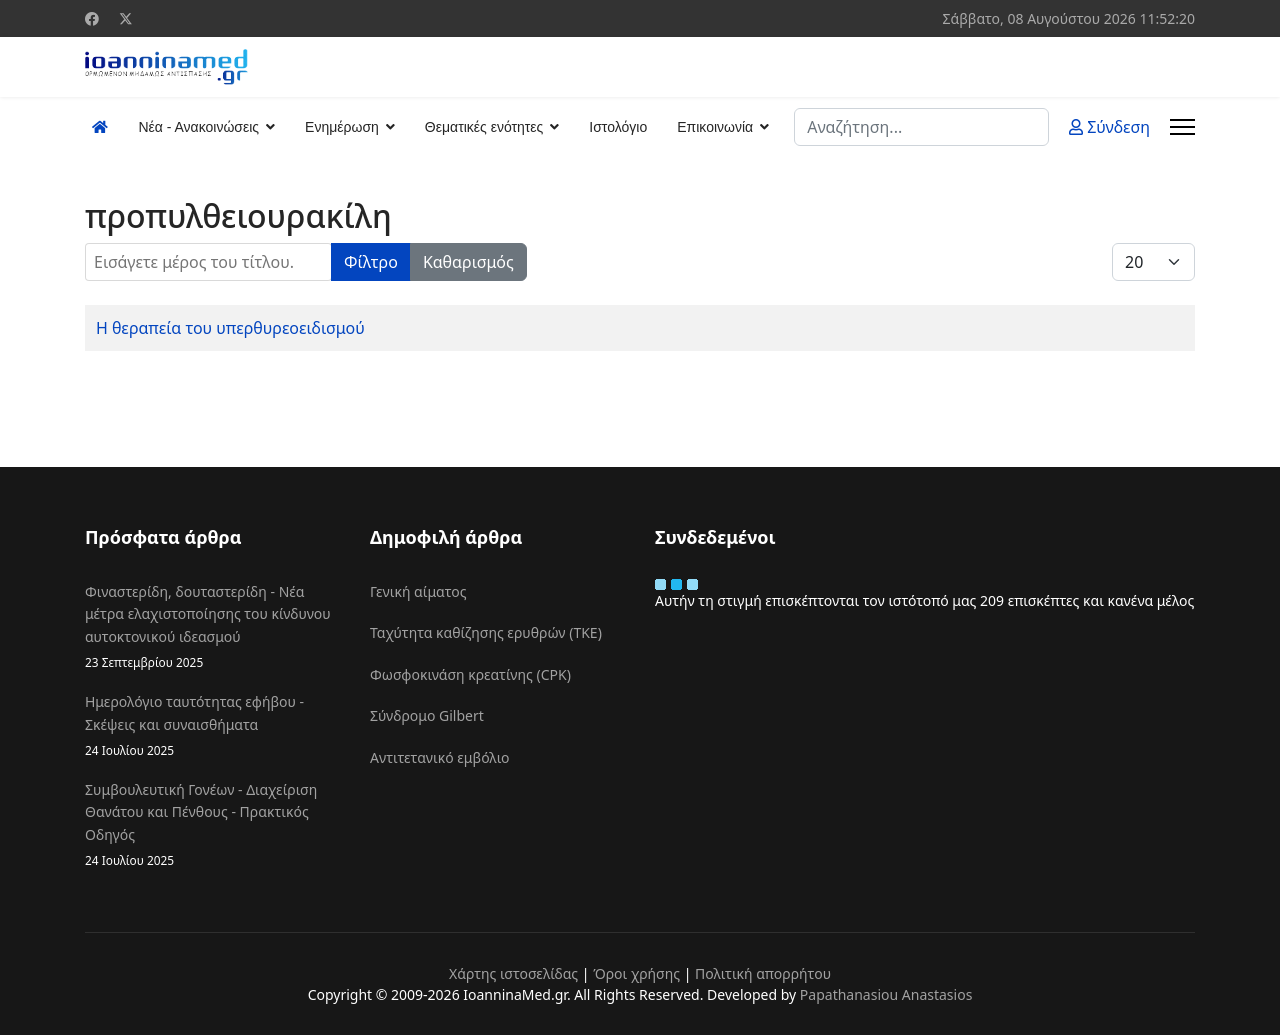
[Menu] (1182, 127)
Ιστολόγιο (618, 127)
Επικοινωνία (715, 127)
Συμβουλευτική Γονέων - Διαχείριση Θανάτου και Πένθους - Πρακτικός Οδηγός (212, 825)
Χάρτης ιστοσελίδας (513, 973)
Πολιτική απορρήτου (763, 973)
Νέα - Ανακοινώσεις (198, 127)
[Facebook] (92, 18)
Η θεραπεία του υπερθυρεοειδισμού (230, 328)
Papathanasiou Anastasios (886, 994)
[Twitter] (126, 18)
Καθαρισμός (468, 262)
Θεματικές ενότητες (484, 127)
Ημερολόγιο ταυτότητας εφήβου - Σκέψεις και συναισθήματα (212, 726)
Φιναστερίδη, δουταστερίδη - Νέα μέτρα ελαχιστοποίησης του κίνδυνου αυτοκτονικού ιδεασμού (212, 627)
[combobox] (921, 127)
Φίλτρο (371, 262)
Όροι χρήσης (636, 973)
